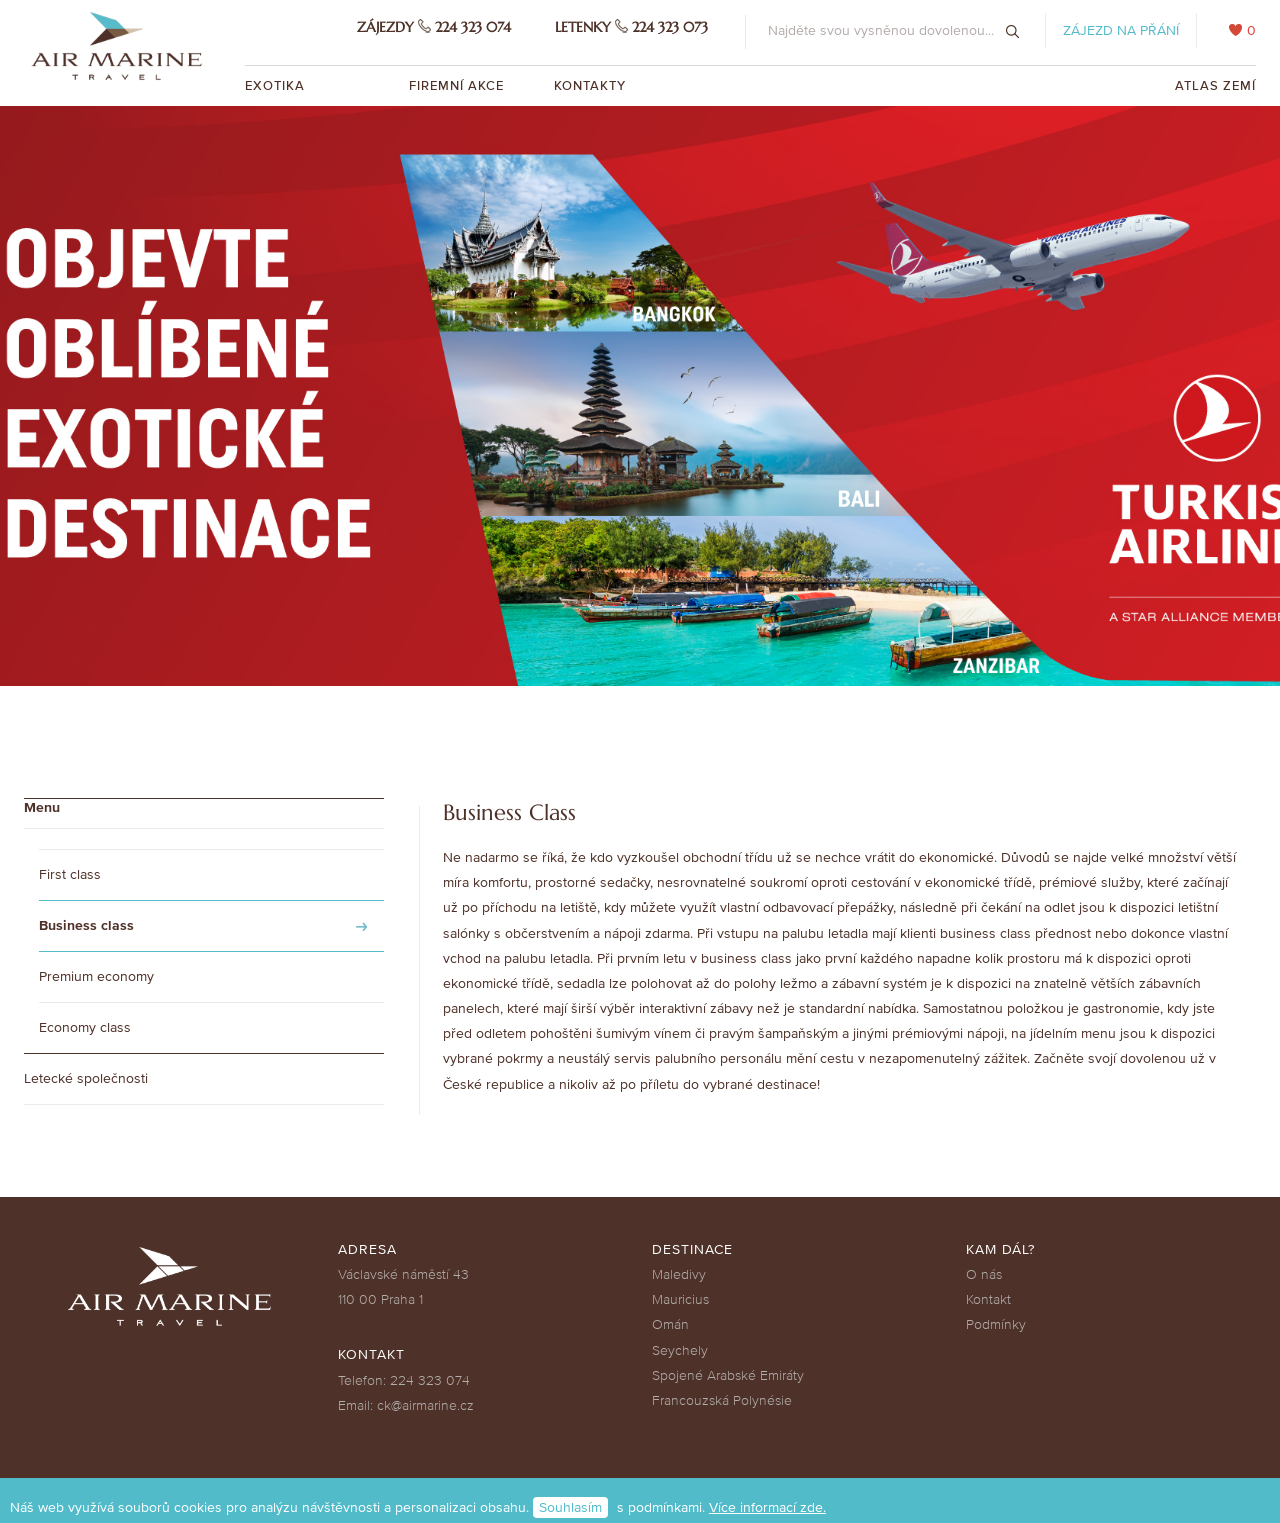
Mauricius (680, 1299)
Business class (86, 925)
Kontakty (590, 86)
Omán (670, 1324)
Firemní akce (456, 86)
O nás (984, 1274)
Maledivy (679, 1274)
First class (70, 874)
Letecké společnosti (86, 1078)
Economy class (85, 1027)
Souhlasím (570, 1507)
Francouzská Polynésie (722, 1400)
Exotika (277, 86)
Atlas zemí (1215, 86)
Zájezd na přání (1121, 30)
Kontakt (988, 1299)
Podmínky (996, 1324)
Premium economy (96, 976)
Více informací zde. (767, 1507)
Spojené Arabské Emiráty (728, 1375)
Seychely (680, 1350)
